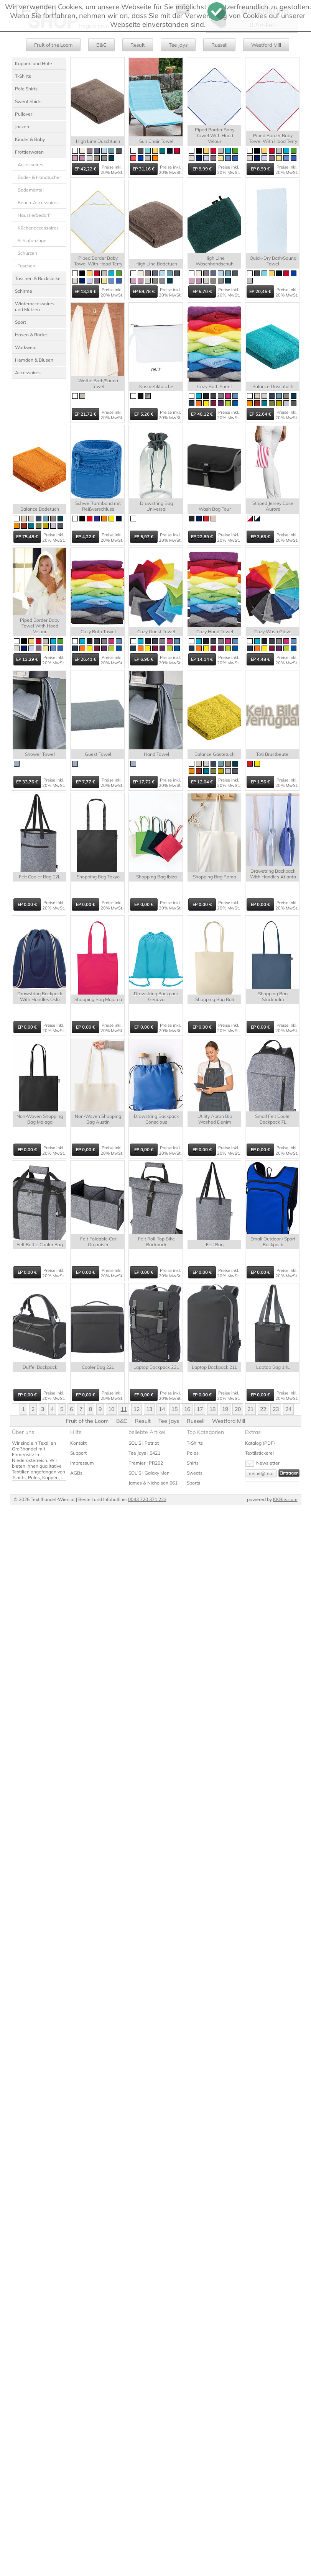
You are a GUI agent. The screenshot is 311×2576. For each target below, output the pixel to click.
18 (212, 1409)
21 (250, 1409)
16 (187, 1409)
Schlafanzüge (32, 240)
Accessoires (30, 164)
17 (200, 1409)
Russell (219, 45)
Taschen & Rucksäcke (38, 278)
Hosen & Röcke (31, 335)
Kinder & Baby (30, 139)
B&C (101, 45)
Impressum (82, 1463)
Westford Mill (266, 45)
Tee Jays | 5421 (144, 1453)
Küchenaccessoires (38, 228)
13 (149, 1409)
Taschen (26, 266)
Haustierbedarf (33, 215)
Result (137, 45)
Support (78, 1453)
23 (276, 1409)
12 (136, 1409)
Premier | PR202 (145, 1463)
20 (238, 1409)
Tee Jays (178, 45)
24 (288, 1409)
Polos (193, 1453)
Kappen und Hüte (33, 63)
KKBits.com (285, 1499)
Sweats (194, 1473)
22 (263, 1409)
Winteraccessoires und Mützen (34, 306)
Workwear (26, 347)
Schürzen (27, 253)
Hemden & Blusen (34, 360)
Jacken (22, 126)
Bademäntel (31, 190)
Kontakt (78, 1443)
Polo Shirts (26, 89)
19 (225, 1409)
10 (111, 1409)
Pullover (23, 114)
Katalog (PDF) (260, 1443)
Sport (20, 322)
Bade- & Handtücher (39, 177)
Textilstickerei (259, 1453)
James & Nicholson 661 (153, 1483)
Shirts (193, 1463)
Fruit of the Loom (53, 45)
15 (174, 1409)
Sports (193, 1483)
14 (162, 1409)
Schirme (23, 291)
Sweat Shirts (28, 101)
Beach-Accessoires (38, 202)
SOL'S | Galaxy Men (148, 1473)
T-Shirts (23, 76)
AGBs (76, 1473)
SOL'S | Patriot (143, 1443)
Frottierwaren (29, 152)
